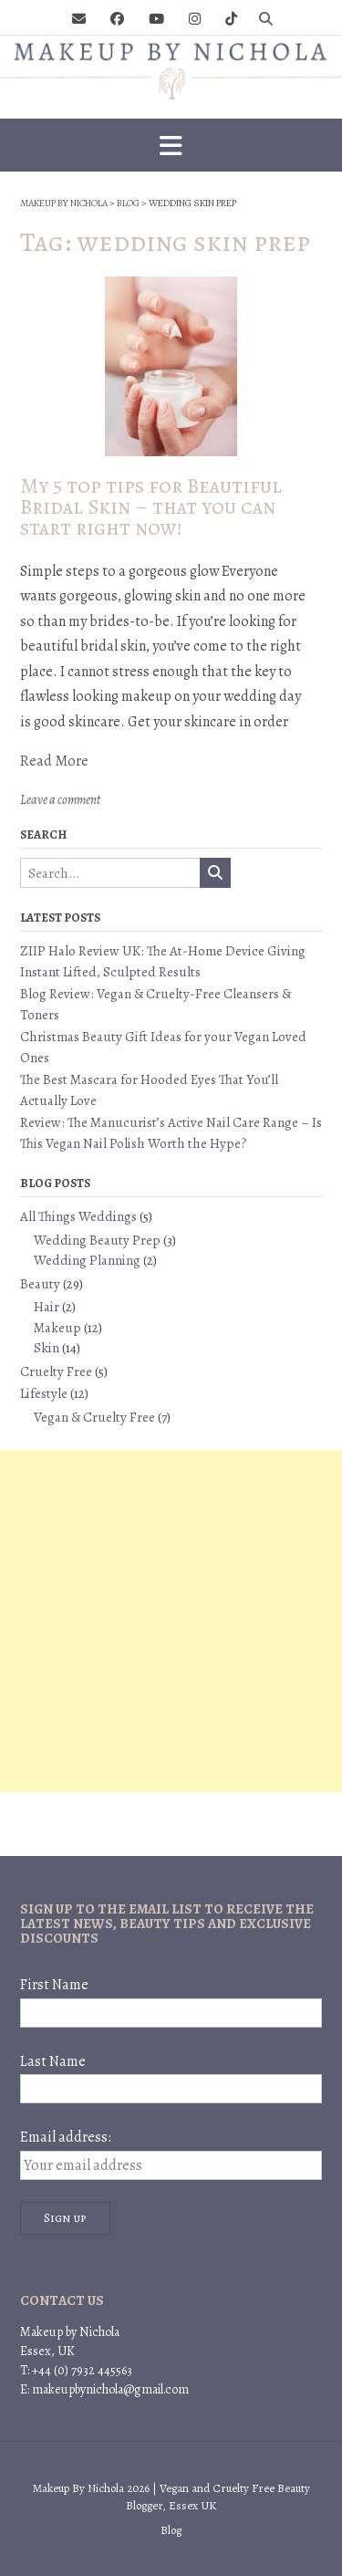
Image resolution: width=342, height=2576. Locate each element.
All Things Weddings (78, 1216)
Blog (171, 2530)
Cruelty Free (56, 1371)
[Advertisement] (171, 1621)
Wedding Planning (87, 1260)
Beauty (40, 1284)
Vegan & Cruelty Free (94, 1417)
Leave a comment (60, 799)
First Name (54, 1985)
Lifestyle (43, 1393)
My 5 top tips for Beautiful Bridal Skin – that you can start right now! (151, 507)
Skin (46, 1348)
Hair (46, 1307)
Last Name (53, 2061)
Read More (54, 761)
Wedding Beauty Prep (97, 1240)
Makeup (57, 1328)
